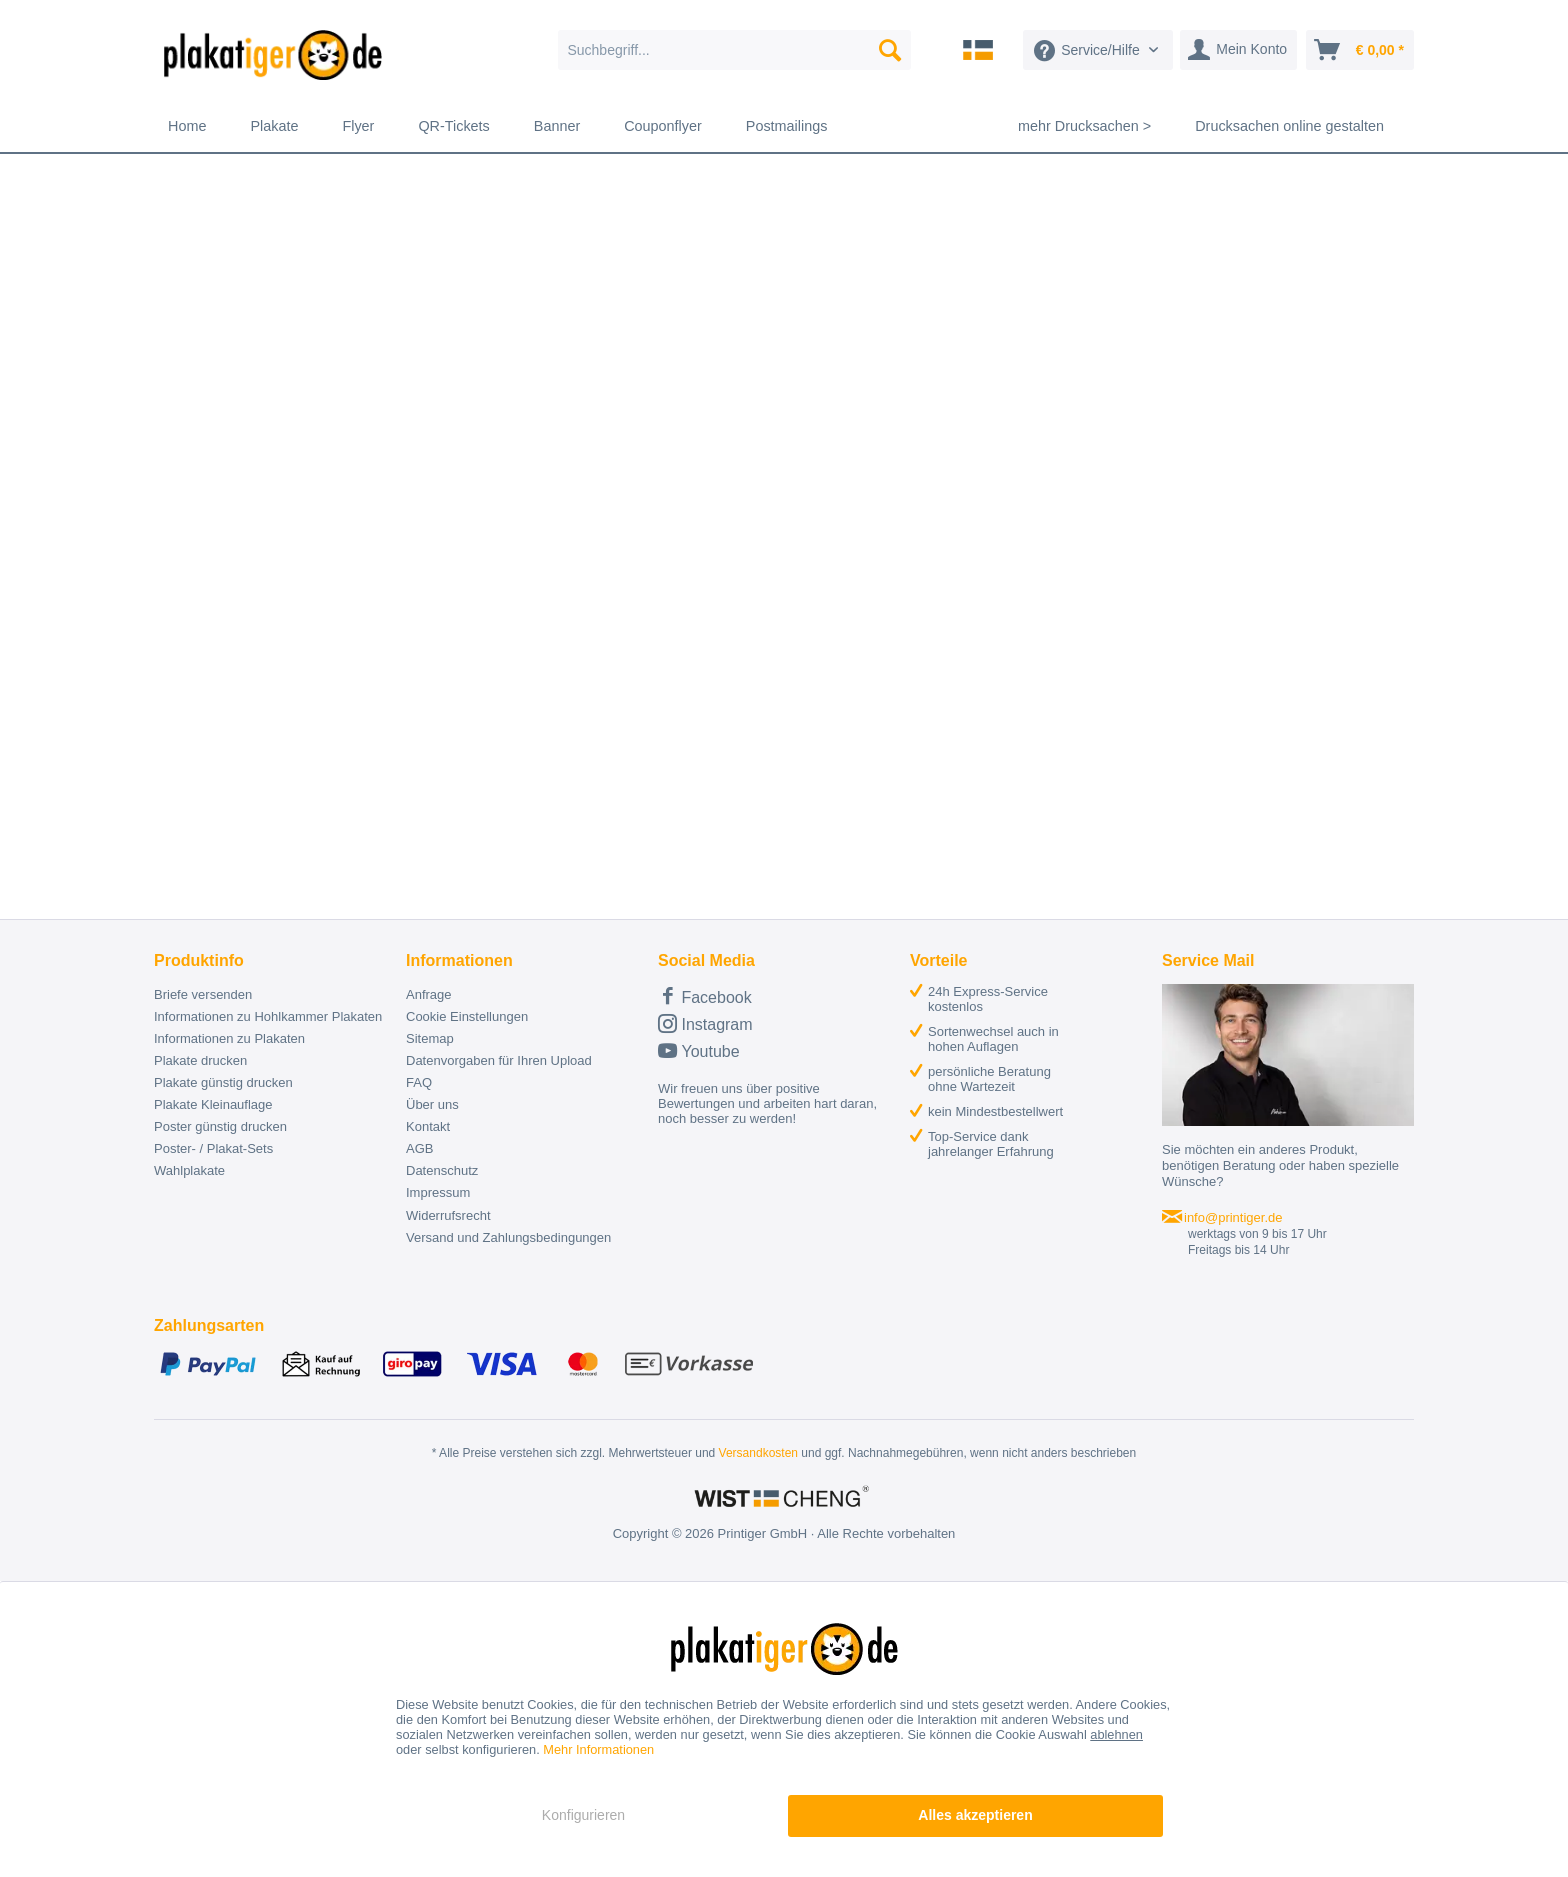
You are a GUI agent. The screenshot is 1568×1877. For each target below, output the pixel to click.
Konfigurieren (583, 1815)
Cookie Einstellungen (467, 1016)
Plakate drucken (200, 1060)
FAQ (419, 1082)
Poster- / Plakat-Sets (213, 1148)
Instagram (705, 1023)
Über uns (432, 1104)
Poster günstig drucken (220, 1126)
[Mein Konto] (1238, 50)
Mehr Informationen (598, 1749)
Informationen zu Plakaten (229, 1038)
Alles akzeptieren (975, 1815)
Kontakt (428, 1126)
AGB (419, 1148)
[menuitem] (734, 50)
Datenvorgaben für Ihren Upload (499, 1060)
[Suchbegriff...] (734, 50)
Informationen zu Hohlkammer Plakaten (268, 1016)
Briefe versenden (203, 994)
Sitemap (430, 1038)
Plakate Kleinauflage (213, 1104)
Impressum (438, 1192)
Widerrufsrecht (448, 1215)
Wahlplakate (189, 1170)
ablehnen (1116, 1734)
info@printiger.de (1233, 1217)
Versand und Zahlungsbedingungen (508, 1237)
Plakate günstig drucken (223, 1082)
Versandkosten (758, 1453)
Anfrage (429, 994)
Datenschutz (442, 1170)
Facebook (705, 995)
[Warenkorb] (1360, 50)
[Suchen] (890, 50)
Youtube (699, 1050)
